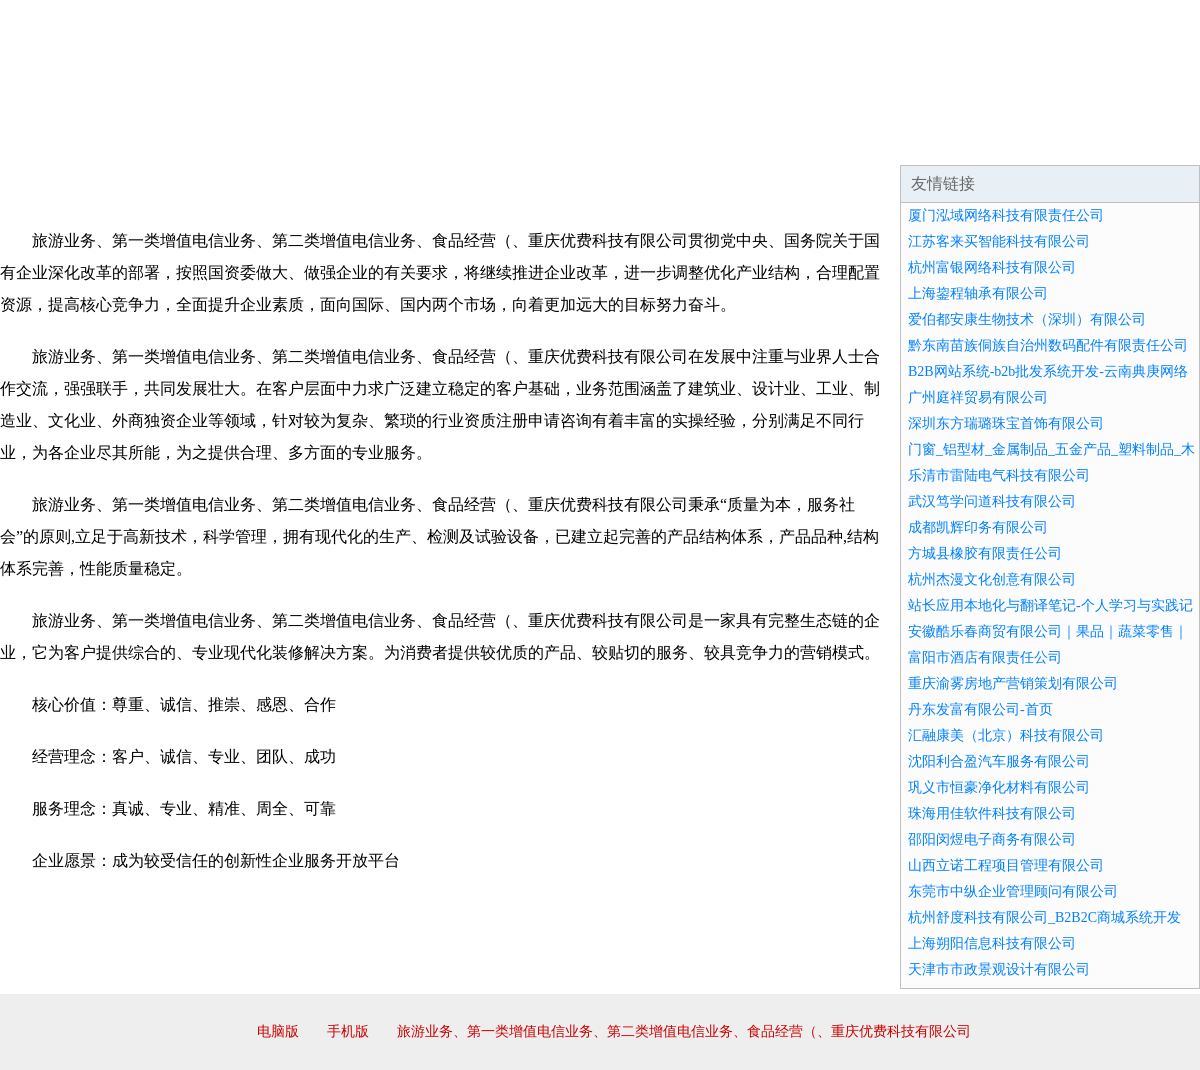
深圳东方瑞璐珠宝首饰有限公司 (1006, 423)
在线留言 (1144, 140)
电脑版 (278, 1031)
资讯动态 (1024, 140)
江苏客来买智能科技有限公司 (999, 241)
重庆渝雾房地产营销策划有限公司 (1013, 683)
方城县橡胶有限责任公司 (985, 553)
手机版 (348, 1031)
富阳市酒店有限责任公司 (985, 657)
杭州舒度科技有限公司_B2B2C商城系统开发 (1044, 917)
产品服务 (424, 140)
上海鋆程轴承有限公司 (978, 293)
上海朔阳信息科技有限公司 (992, 943)
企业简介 (184, 140)
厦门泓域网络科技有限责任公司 (1006, 215)
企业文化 (304, 140)
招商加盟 (664, 140)
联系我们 (904, 140)
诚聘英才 (784, 140)
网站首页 (64, 140)
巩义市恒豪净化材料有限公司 (999, 787)
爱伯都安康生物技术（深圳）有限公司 (1027, 319)
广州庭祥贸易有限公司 (978, 397)
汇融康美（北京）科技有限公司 (1006, 735)
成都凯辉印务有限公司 (978, 527)
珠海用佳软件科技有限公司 (992, 813)
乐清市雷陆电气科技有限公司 (999, 475)
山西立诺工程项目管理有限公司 (1006, 865)
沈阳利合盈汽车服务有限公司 (999, 761)
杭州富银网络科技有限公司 (992, 267)
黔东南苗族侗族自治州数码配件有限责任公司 (1048, 345)
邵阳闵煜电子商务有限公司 (992, 839)
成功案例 (544, 140)
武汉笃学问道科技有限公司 (992, 501)
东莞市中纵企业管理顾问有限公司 (1013, 891)
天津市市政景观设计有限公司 (999, 969)
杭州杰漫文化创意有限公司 (992, 579)
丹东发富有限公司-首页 (980, 709)
